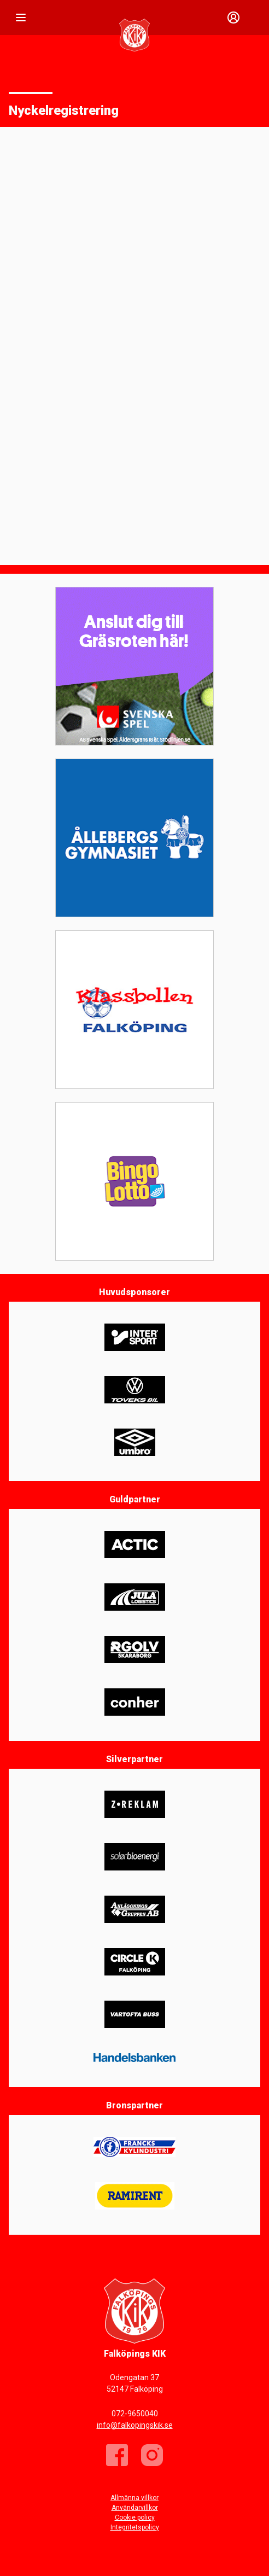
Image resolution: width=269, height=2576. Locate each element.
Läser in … (134, 344)
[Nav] (20, 17)
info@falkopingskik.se (135, 2425)
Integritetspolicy (134, 2527)
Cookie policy (135, 2517)
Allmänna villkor (134, 2498)
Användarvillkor (135, 2507)
